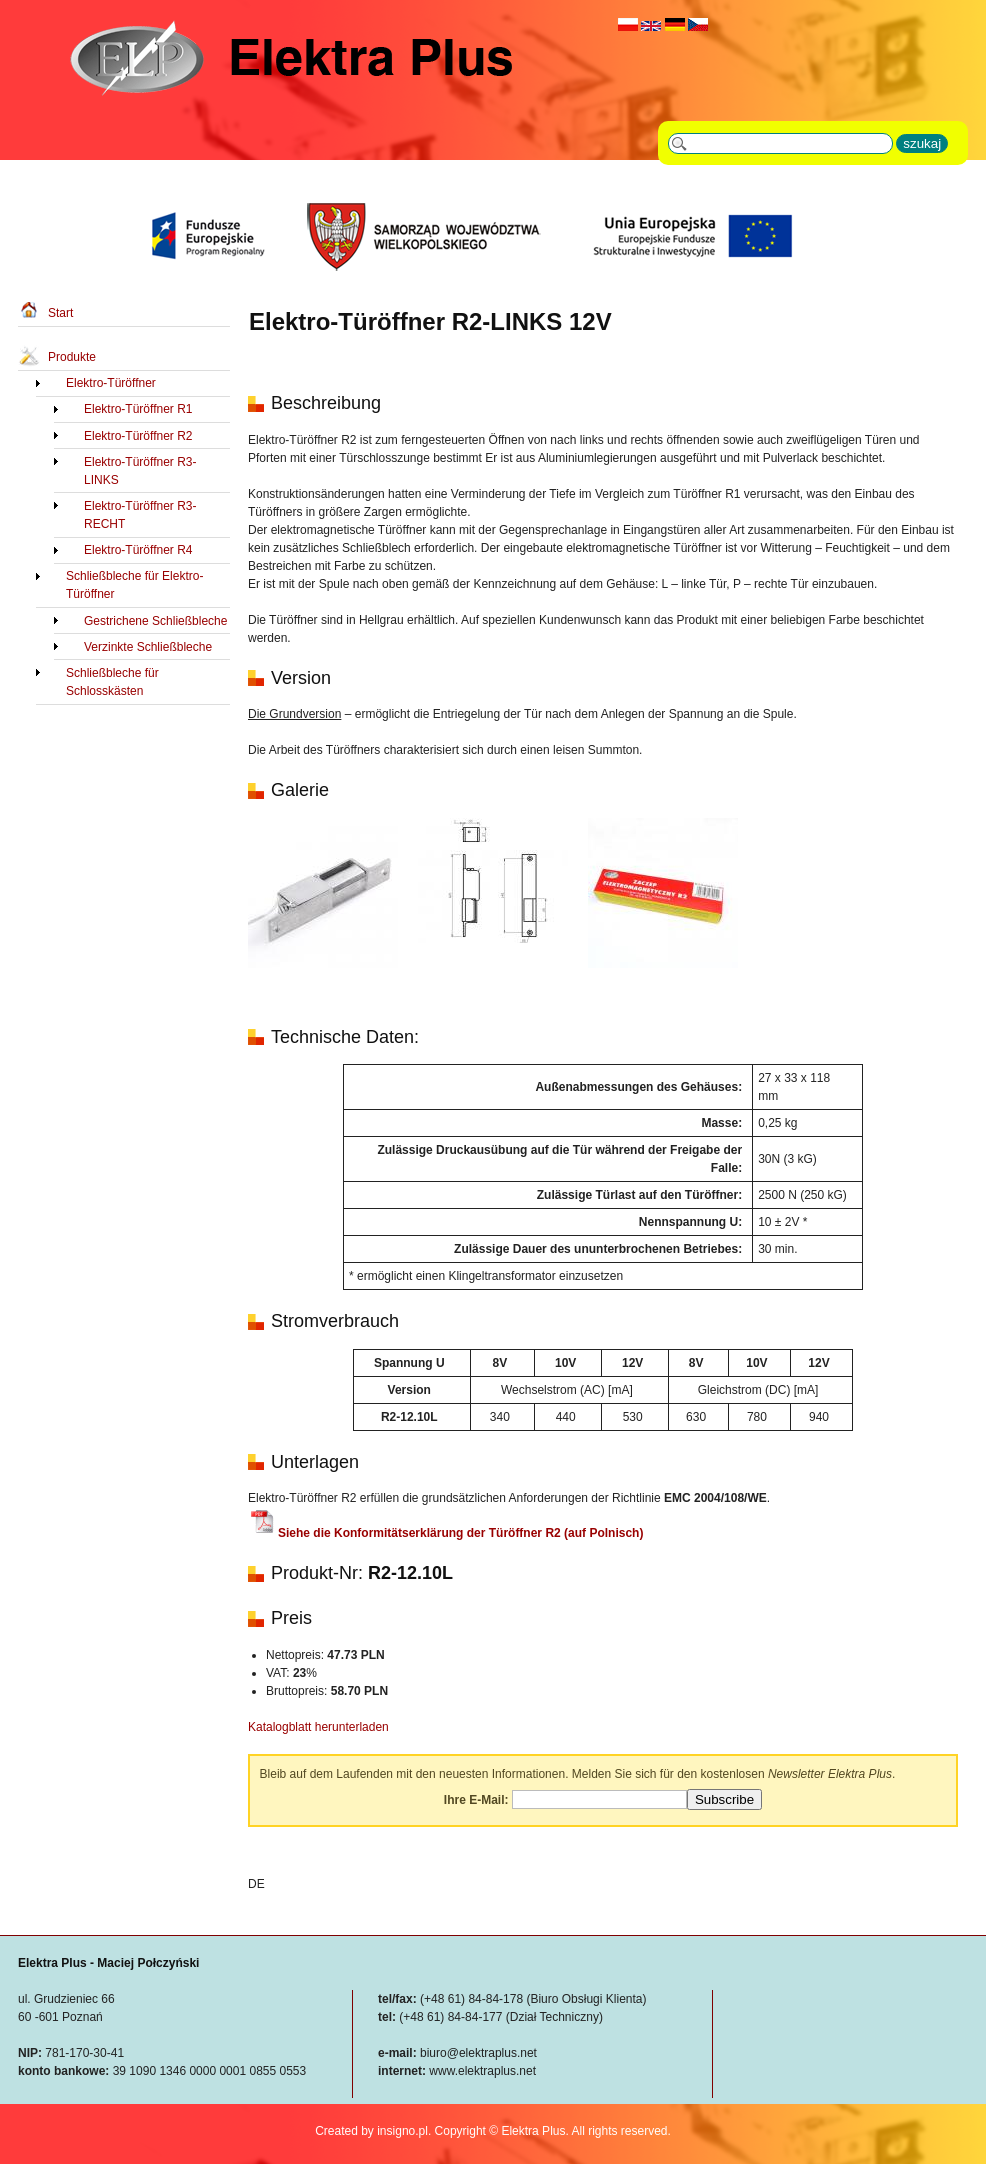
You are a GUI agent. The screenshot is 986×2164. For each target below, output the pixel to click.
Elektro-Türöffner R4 (138, 550)
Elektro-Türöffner (111, 383)
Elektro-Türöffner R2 (138, 436)
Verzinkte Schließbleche (148, 647)
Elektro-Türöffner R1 (138, 409)
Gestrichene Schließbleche (155, 621)
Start (60, 313)
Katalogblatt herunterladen (318, 1727)
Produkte (72, 357)
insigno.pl (402, 2131)
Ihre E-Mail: (476, 1800)
